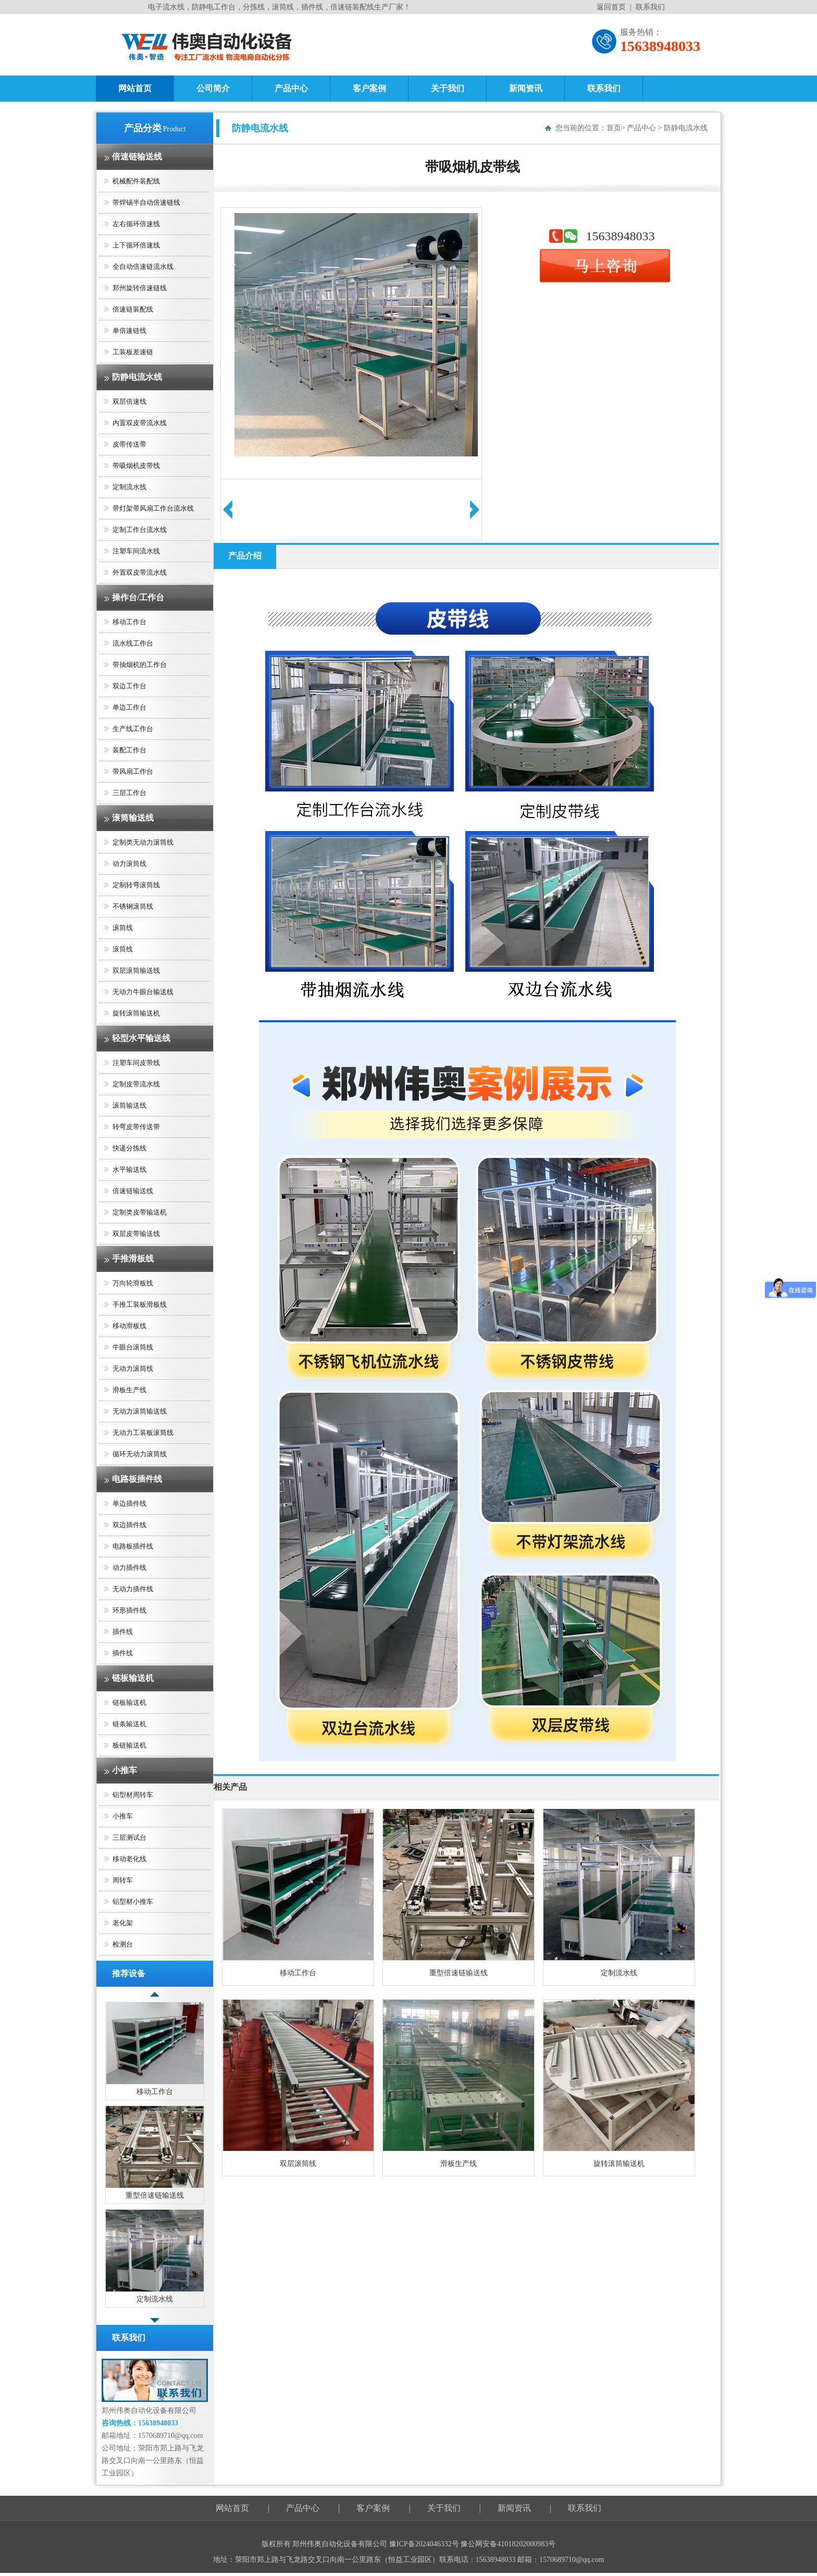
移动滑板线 (129, 1326)
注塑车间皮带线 (136, 1063)
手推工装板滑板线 (140, 1304)
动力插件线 (129, 1567)
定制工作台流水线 (140, 530)
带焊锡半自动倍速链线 (146, 202)
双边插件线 (129, 1525)
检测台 (123, 1944)
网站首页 (135, 88)
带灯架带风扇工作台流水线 (153, 508)
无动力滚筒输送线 (140, 1411)
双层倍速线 (129, 401)
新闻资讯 (525, 88)
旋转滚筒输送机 (136, 1013)
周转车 (123, 1880)
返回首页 (611, 7)
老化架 (123, 1923)
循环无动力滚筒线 (140, 1454)
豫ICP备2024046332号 (425, 2544)
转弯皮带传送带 (136, 1127)
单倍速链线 (129, 331)
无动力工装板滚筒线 (143, 1432)
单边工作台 (129, 707)
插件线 (123, 1632)
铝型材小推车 (133, 1901)
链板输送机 (133, 1678)
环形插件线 (129, 1610)
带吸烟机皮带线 (136, 465)
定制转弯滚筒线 (136, 885)
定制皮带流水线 (136, 1084)
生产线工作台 (133, 729)
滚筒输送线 (133, 817)
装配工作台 (129, 750)
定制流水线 (129, 487)
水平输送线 (129, 1169)
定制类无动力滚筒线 (143, 842)
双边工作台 (129, 686)
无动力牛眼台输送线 (143, 992)
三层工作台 (129, 793)
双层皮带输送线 (136, 1233)
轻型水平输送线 (141, 1038)
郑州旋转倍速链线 (140, 288)
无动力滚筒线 (133, 1368)
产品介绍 (245, 555)
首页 (613, 128)
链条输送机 (129, 1724)
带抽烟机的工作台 (140, 664)
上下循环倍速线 (136, 245)
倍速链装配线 (133, 309)
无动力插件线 (133, 1589)
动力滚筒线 (129, 864)
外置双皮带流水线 (140, 572)
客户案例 (369, 88)
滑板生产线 (129, 1390)
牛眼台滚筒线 (133, 1347)
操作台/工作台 (138, 597)
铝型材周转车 (133, 1795)
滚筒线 (123, 928)
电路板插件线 (137, 1479)
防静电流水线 (137, 377)
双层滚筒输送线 (136, 970)
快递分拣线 (129, 1148)
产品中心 (291, 88)
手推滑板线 (133, 1258)
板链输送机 (129, 1745)
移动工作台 (129, 622)
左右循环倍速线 (136, 224)
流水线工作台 (133, 643)
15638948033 (620, 236)
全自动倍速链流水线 (143, 266)
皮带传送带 (129, 444)
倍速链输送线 (137, 156)
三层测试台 (129, 1837)
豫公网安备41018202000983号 (508, 2544)
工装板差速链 (133, 352)
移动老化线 (129, 1859)
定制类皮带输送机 (140, 1212)
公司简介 (213, 88)
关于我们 (447, 88)
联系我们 (650, 7)
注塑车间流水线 (136, 551)
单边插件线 (129, 1503)
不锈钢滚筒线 (133, 906)
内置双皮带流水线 (140, 423)
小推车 (124, 1770)
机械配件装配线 (136, 181)
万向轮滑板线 (133, 1283)
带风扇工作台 (133, 771)
